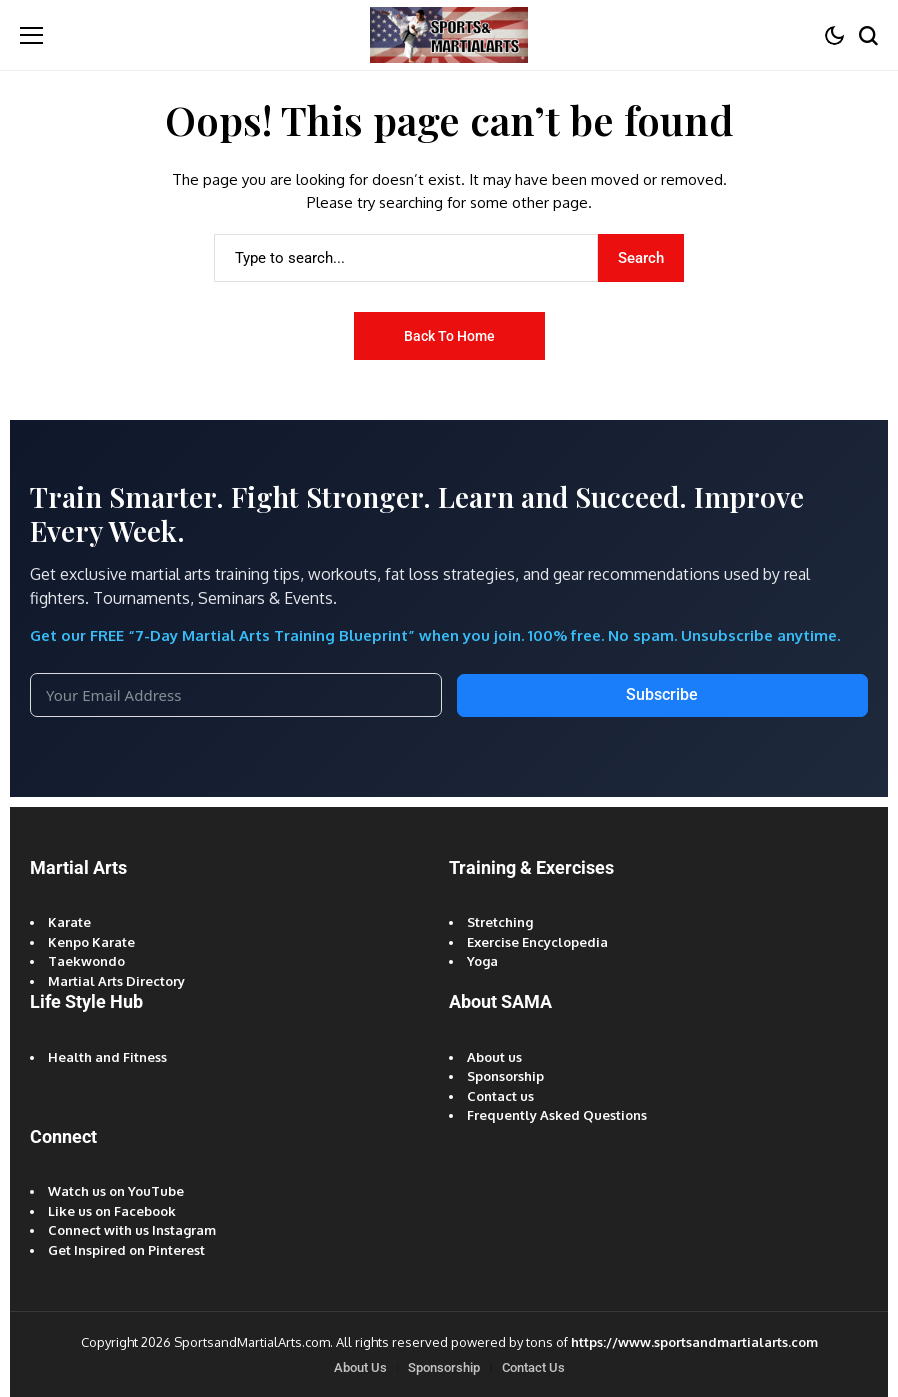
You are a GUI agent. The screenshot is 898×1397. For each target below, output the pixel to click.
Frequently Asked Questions (557, 1115)
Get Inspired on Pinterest (126, 1250)
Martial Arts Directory (116, 981)
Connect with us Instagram (132, 1230)
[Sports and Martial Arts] (449, 34)
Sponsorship (505, 1076)
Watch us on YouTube (116, 1191)
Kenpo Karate (91, 942)
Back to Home (449, 336)
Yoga (482, 961)
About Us (360, 1367)
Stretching (500, 922)
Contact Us (533, 1367)
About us (494, 1057)
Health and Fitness (107, 1057)
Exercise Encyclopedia (537, 942)
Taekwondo (86, 961)
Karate (69, 922)
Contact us (500, 1096)
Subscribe (662, 694)
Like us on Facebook (112, 1211)
